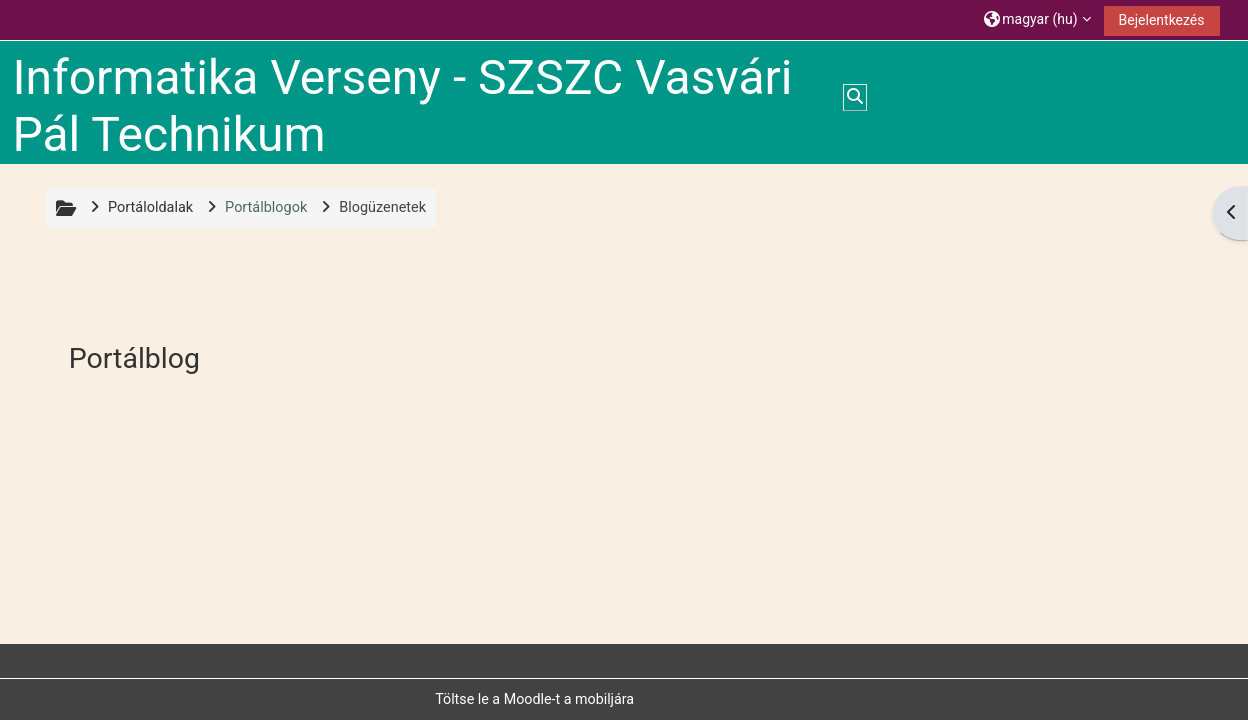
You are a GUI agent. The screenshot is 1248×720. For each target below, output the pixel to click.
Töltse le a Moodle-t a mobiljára (534, 699)
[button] (1037, 19)
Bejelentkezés (1162, 20)
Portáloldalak (150, 207)
